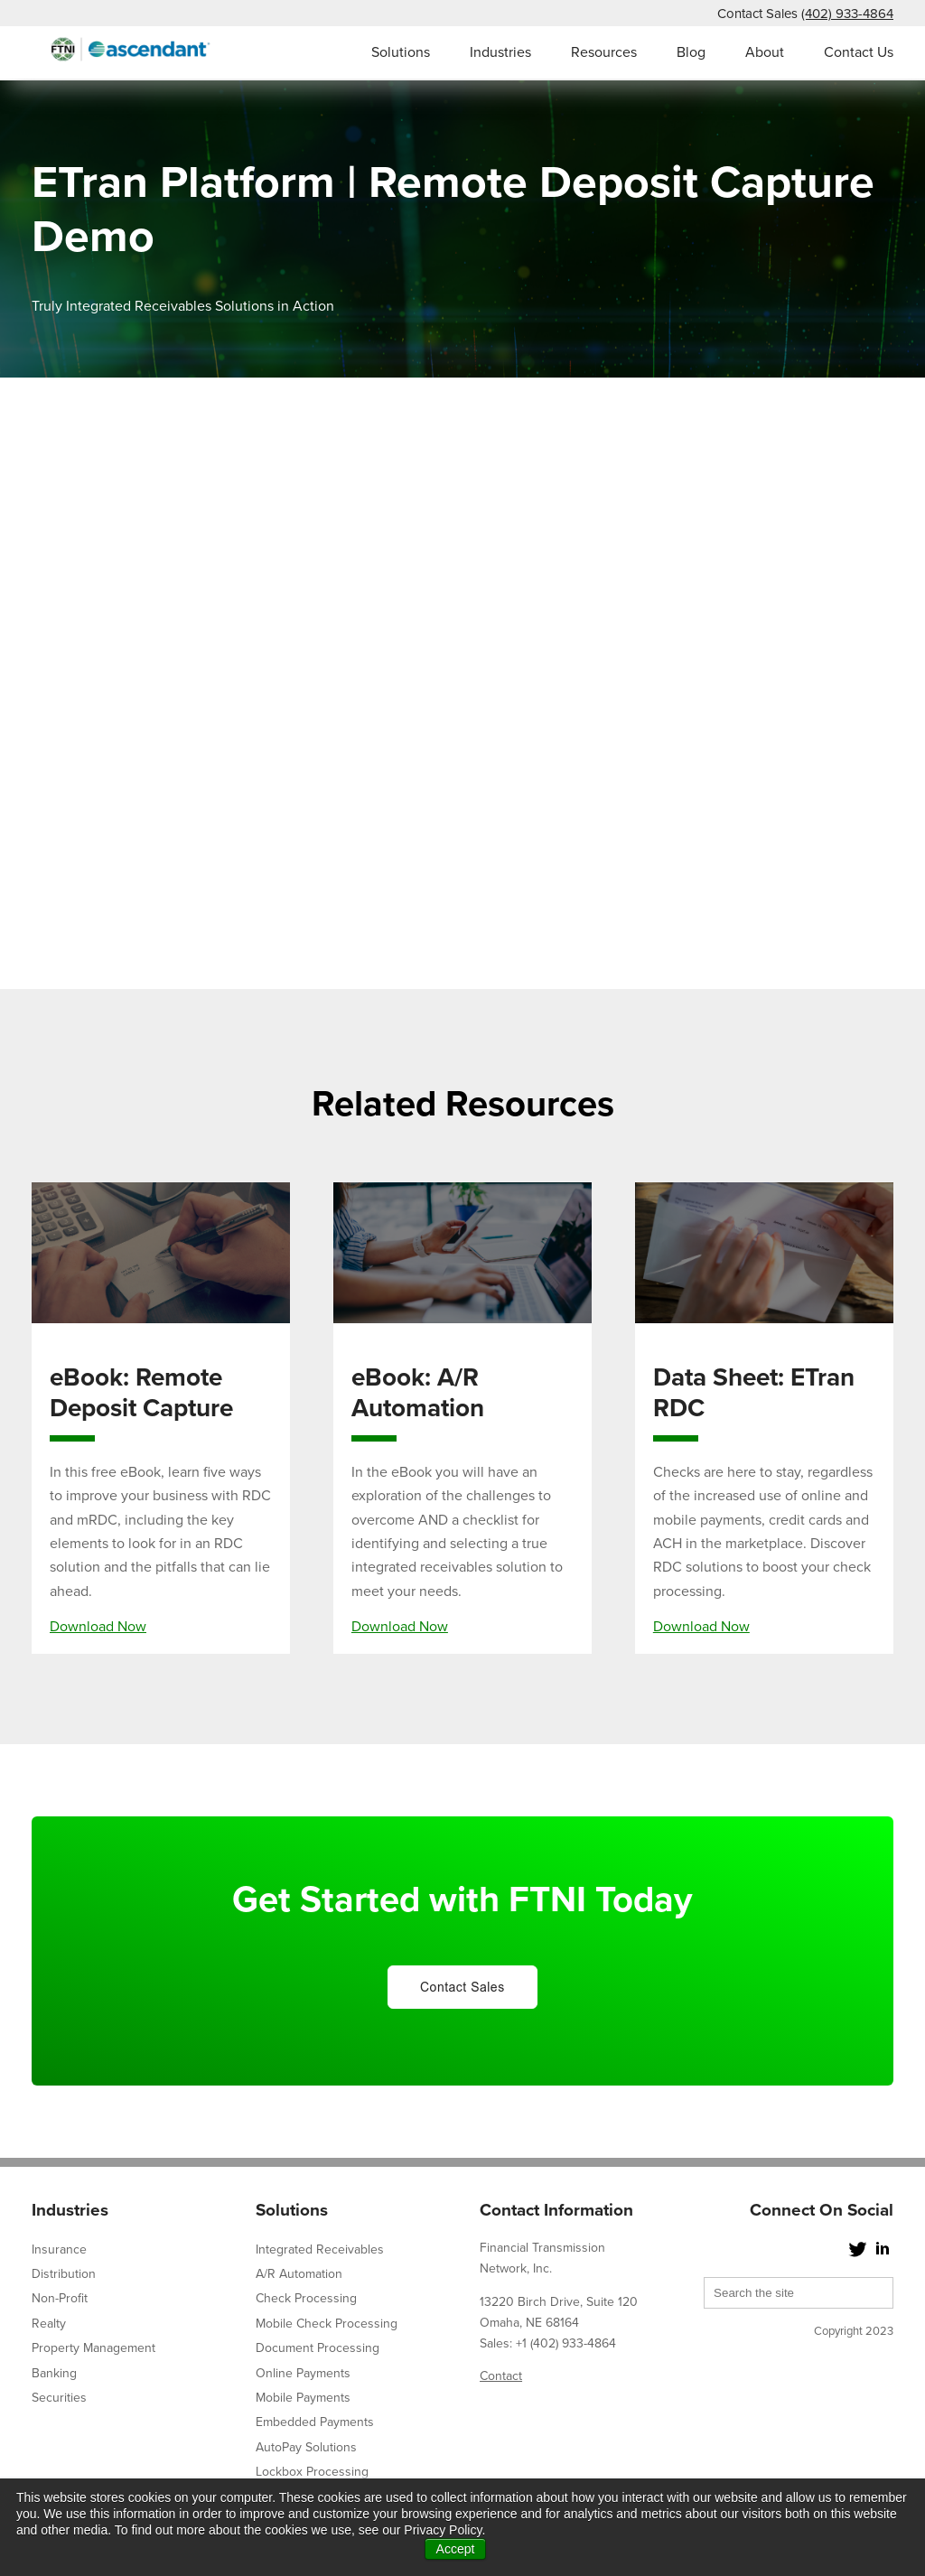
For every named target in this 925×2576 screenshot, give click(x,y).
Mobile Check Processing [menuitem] (326, 2323)
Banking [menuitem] (54, 2373)
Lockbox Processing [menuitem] (312, 2471)
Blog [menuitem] (691, 52)
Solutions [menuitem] (400, 52)
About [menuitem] (764, 52)
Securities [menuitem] (59, 2397)
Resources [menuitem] (604, 52)
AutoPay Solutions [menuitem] (306, 2447)
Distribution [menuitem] (64, 2274)
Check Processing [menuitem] (306, 2298)
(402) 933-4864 (847, 13)
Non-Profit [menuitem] (60, 2298)
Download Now (98, 1627)
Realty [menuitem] (49, 2323)
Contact (501, 2376)
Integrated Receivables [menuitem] (320, 2249)
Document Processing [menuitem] (317, 2348)
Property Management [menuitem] (93, 2348)
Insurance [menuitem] (59, 2249)
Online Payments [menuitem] (303, 2373)
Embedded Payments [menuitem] (315, 2422)
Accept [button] (455, 2549)
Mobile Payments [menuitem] (303, 2397)
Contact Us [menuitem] (858, 52)
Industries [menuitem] (500, 52)
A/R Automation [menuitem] (299, 2274)
